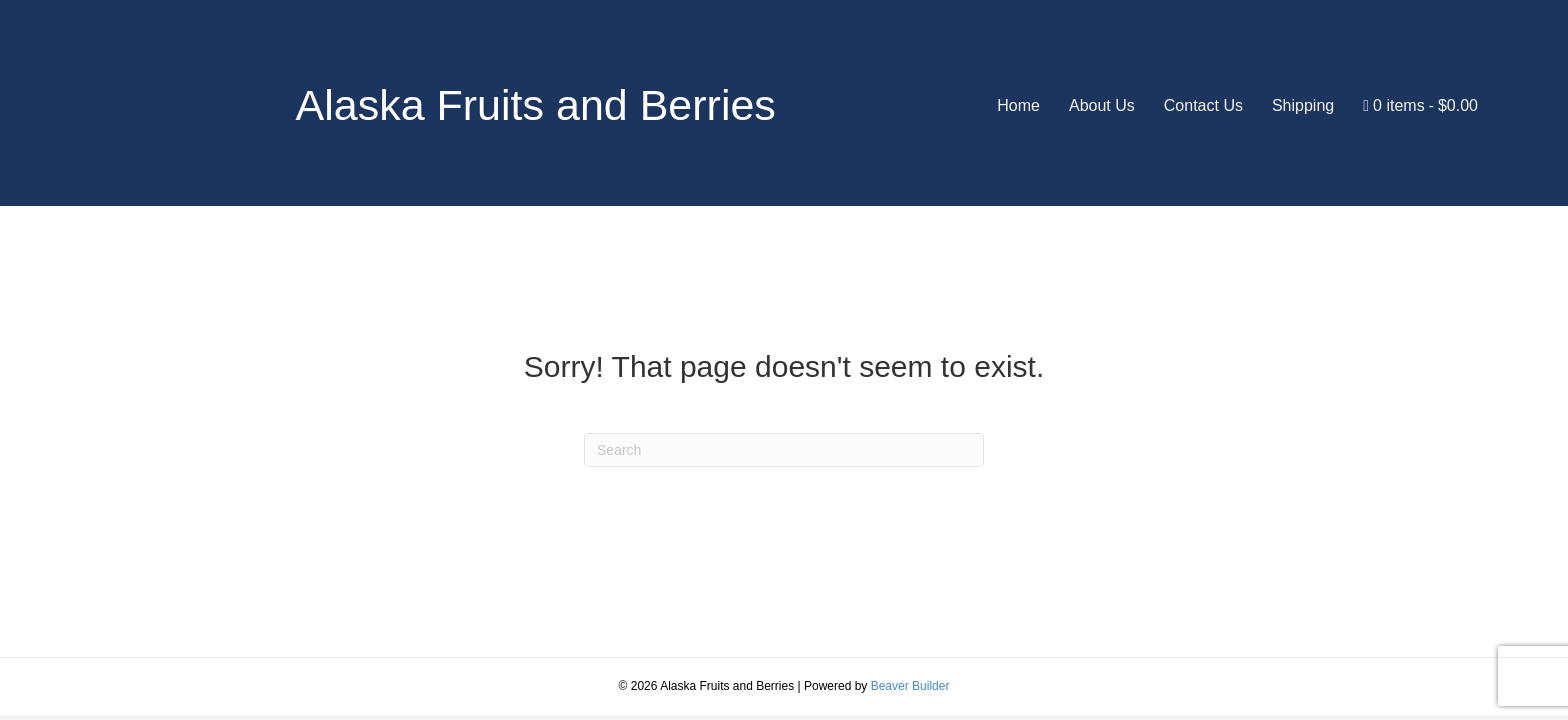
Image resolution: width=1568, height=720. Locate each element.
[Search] (784, 450)
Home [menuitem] (1018, 105)
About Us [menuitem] (1102, 105)
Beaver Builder (910, 686)
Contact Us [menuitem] (1203, 105)
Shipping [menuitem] (1303, 105)
